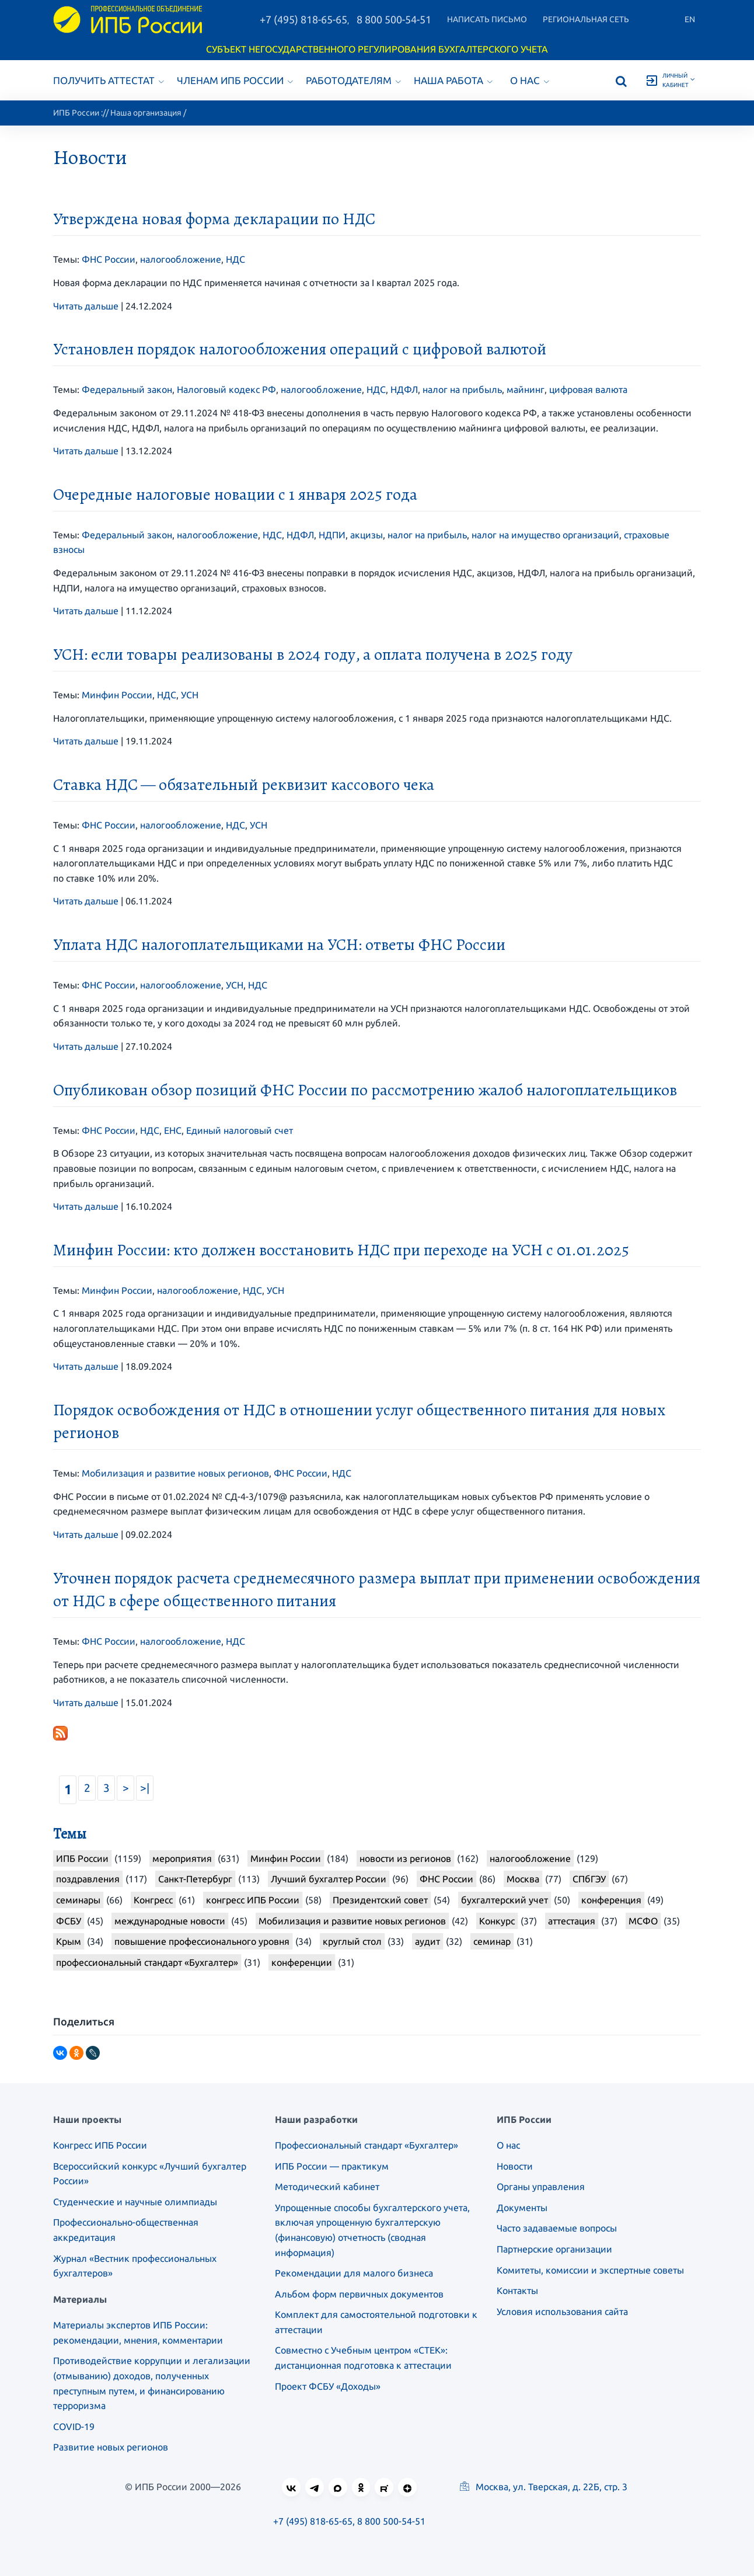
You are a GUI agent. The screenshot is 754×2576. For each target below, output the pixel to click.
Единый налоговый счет (239, 1130)
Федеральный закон (127, 389)
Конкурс (497, 1921)
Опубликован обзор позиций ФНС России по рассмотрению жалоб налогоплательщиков (365, 1090)
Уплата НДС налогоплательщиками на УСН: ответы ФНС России (279, 945)
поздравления (88, 1879)
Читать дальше (85, 306)
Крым (68, 1941)
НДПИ (332, 535)
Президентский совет (380, 1900)
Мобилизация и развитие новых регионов (175, 1473)
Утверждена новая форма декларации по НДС (214, 219)
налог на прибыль (462, 389)
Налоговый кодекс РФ (226, 389)
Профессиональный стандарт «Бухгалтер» (366, 2145)
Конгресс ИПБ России (100, 2145)
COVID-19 (74, 2426)
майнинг (525, 389)
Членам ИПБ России (235, 80)
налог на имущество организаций (545, 535)
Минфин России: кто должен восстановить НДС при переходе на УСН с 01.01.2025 (341, 1250)
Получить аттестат (108, 80)
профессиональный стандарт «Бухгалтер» (147, 1962)
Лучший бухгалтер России (328, 1879)
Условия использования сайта (562, 2311)
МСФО (643, 1921)
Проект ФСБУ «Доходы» (328, 2386)
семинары (78, 1900)
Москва (523, 1879)
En (690, 19)
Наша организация (145, 112)
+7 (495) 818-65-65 (303, 19)
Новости (515, 2166)
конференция (611, 1900)
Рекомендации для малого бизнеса (354, 2273)
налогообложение (180, 259)
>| (144, 1787)
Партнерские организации (554, 2249)
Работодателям (353, 80)
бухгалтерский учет (504, 1900)
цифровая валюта (588, 389)
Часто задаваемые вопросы (557, 2228)
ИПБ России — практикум (332, 2166)
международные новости (169, 1921)
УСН (189, 695)
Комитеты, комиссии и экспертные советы (590, 2270)
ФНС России (108, 259)
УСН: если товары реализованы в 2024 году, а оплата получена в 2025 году (313, 654)
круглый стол (352, 1941)
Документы (522, 2207)
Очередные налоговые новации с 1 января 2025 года (235, 494)
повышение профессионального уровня (201, 1941)
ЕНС (172, 1130)
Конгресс (153, 1900)
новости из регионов (405, 1858)
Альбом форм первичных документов (359, 2294)
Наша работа (453, 80)
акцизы (366, 535)
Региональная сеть (586, 19)
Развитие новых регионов (110, 2447)
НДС (235, 259)
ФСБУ (68, 1921)
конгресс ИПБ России (252, 1900)
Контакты (517, 2290)
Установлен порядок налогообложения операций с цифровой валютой (299, 349)
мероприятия (182, 1858)
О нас (529, 80)
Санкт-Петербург (195, 1879)
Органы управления (541, 2186)
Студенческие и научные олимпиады (135, 2201)
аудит (427, 1941)
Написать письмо (487, 19)
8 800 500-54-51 (394, 19)
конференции (301, 1962)
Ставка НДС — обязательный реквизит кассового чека (243, 785)
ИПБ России (76, 112)
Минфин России (117, 695)
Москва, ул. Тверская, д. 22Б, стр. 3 (543, 2486)
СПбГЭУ (589, 1879)
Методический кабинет (327, 2186)
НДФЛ (404, 389)
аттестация (571, 1921)
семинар (492, 1941)
